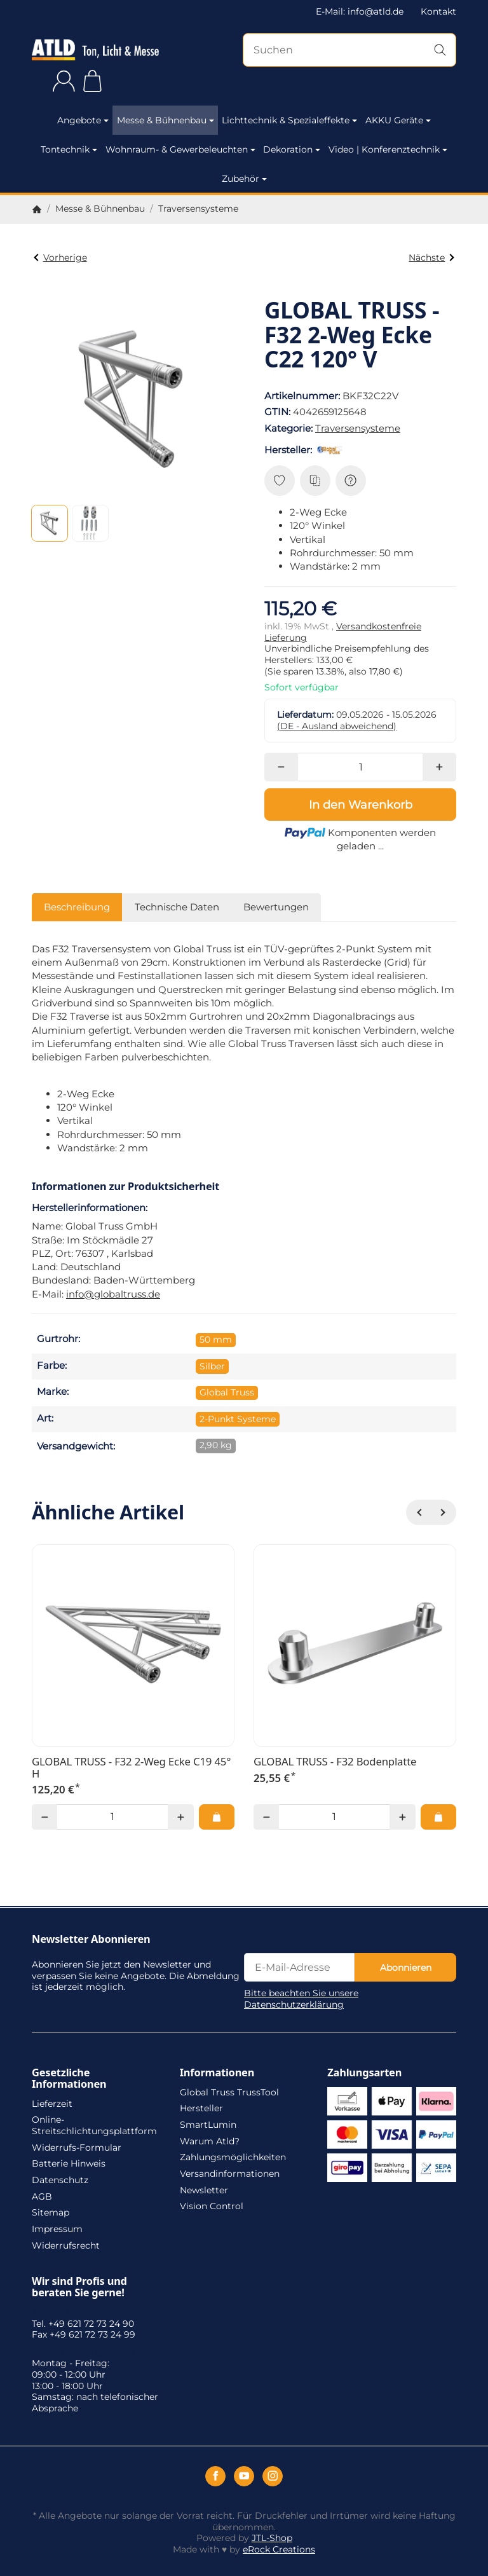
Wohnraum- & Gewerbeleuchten (180, 149)
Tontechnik (69, 149)
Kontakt (438, 11)
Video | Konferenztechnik (388, 149)
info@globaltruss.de (113, 1294)
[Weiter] (443, 1512)
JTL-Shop (272, 2538)
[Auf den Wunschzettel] (279, 480)
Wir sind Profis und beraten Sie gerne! (79, 2286)
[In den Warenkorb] (360, 804)
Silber (212, 1366)
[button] (49, 523)
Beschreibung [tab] (77, 907)
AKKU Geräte (398, 120)
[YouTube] (244, 2476)
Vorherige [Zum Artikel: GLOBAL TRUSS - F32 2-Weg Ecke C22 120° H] (60, 257)
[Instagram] (272, 2476)
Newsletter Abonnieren (91, 1939)
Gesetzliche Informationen (69, 2078)
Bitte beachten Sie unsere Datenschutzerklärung (301, 1999)
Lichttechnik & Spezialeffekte (289, 120)
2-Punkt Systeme (238, 1419)
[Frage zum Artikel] (351, 480)
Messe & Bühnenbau (165, 120)
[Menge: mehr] (439, 767)
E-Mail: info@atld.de (359, 11)
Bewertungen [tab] (276, 907)
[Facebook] (215, 2476)
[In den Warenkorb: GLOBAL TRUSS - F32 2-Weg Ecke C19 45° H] (216, 1817)
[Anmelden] (64, 81)
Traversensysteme (357, 428)
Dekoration (291, 149)
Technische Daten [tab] (177, 907)
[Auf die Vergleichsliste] (315, 480)
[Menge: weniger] (281, 767)
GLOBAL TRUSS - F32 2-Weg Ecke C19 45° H (131, 1767)
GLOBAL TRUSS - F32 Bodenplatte (335, 1761)
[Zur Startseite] (95, 50)
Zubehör (244, 178)
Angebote (83, 120)
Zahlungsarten (364, 2072)
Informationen (217, 2072)
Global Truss (227, 1392)
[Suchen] (349, 50)
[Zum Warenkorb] (92, 81)
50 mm (216, 1339)
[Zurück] (418, 1512)
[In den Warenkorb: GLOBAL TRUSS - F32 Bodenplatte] (438, 1817)
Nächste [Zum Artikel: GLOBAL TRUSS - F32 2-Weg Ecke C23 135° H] (431, 257)
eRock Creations (279, 2549)
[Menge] (360, 767)
